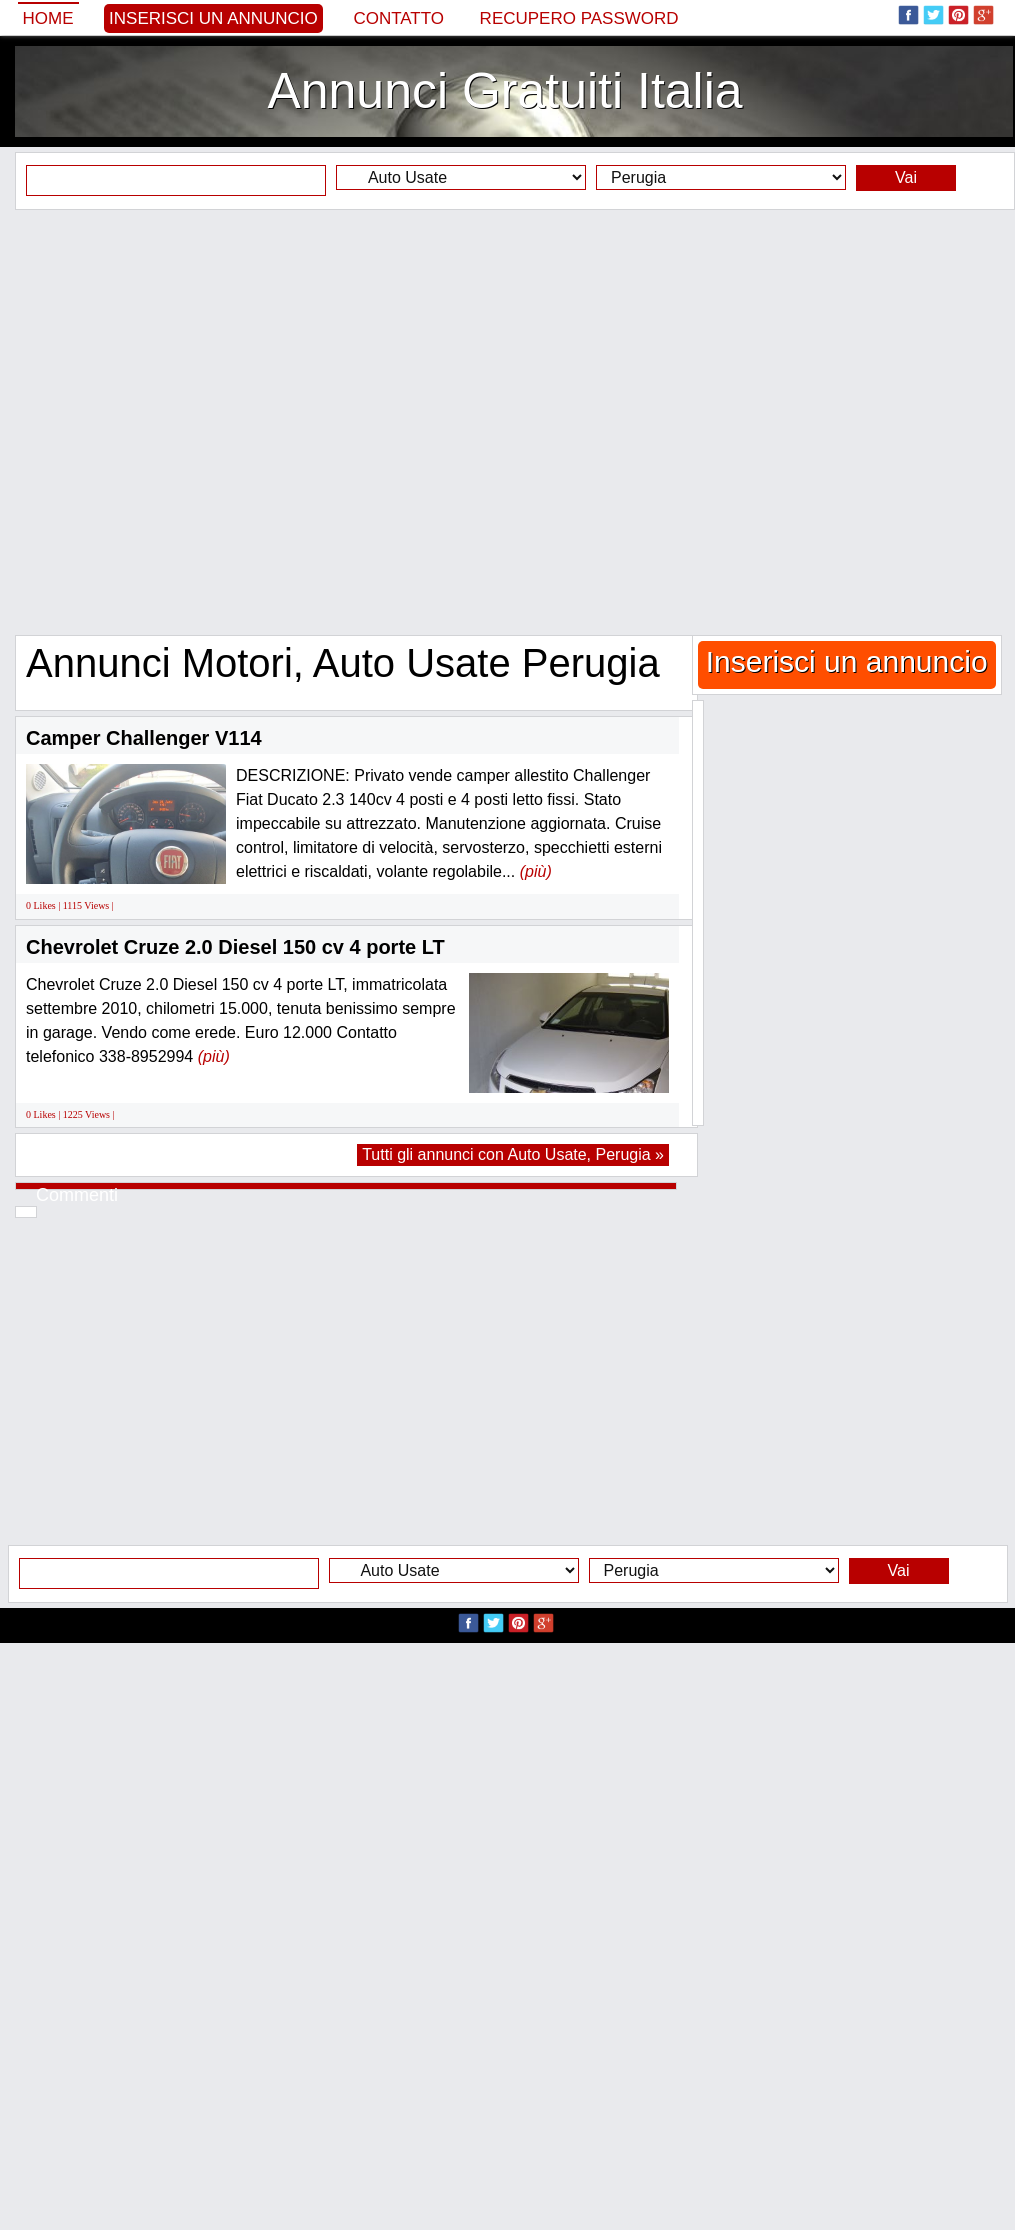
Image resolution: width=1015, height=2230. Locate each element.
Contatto (398, 18)
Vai (906, 177)
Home (48, 18)
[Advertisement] (500, 422)
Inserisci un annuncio (213, 18)
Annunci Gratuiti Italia (504, 91)
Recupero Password (579, 18)
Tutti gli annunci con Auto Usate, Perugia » (513, 1154)
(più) (536, 871)
